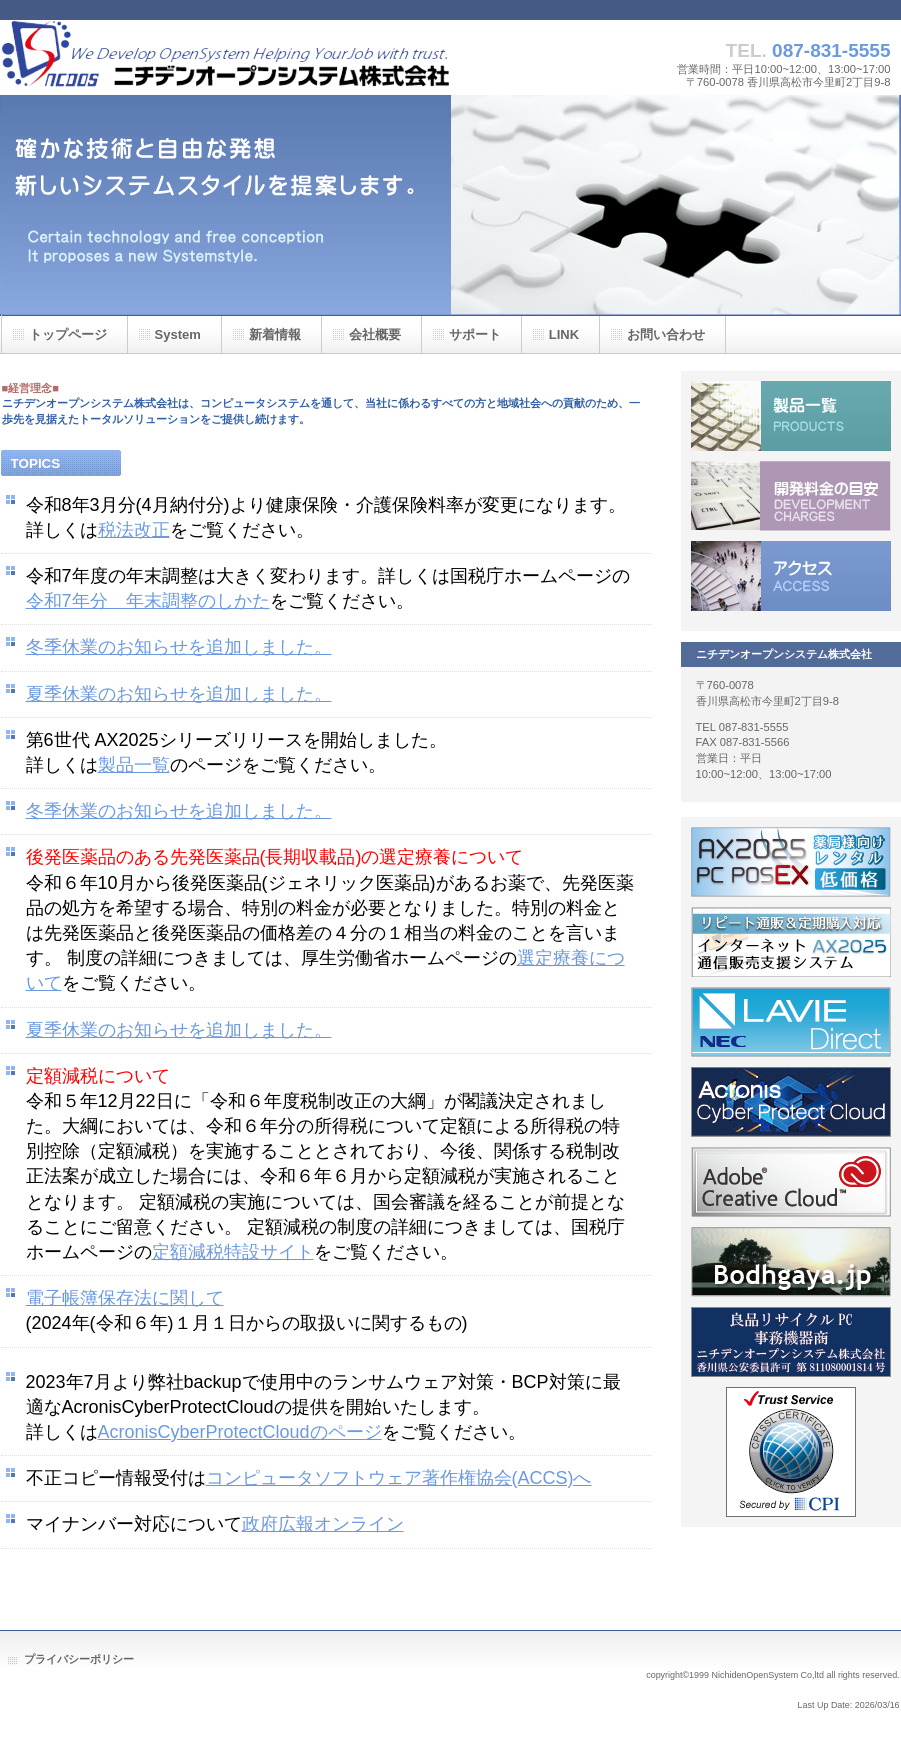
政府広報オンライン (323, 1524)
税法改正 (134, 530)
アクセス (791, 576)
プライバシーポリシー (79, 1659)
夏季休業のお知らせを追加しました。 (179, 694)
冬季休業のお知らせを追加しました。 (179, 647)
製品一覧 (134, 765)
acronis (791, 1102)
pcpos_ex (791, 862)
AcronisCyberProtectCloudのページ (240, 1432)
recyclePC (791, 1342)
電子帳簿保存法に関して (125, 1298)
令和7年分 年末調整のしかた (148, 601)
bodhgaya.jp (791, 1262)
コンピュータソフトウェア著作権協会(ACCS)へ (399, 1478)
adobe (791, 1182)
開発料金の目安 (791, 496)
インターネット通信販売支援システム (791, 942)
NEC (791, 1022)
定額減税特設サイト (233, 1252)
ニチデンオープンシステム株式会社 (226, 57)
